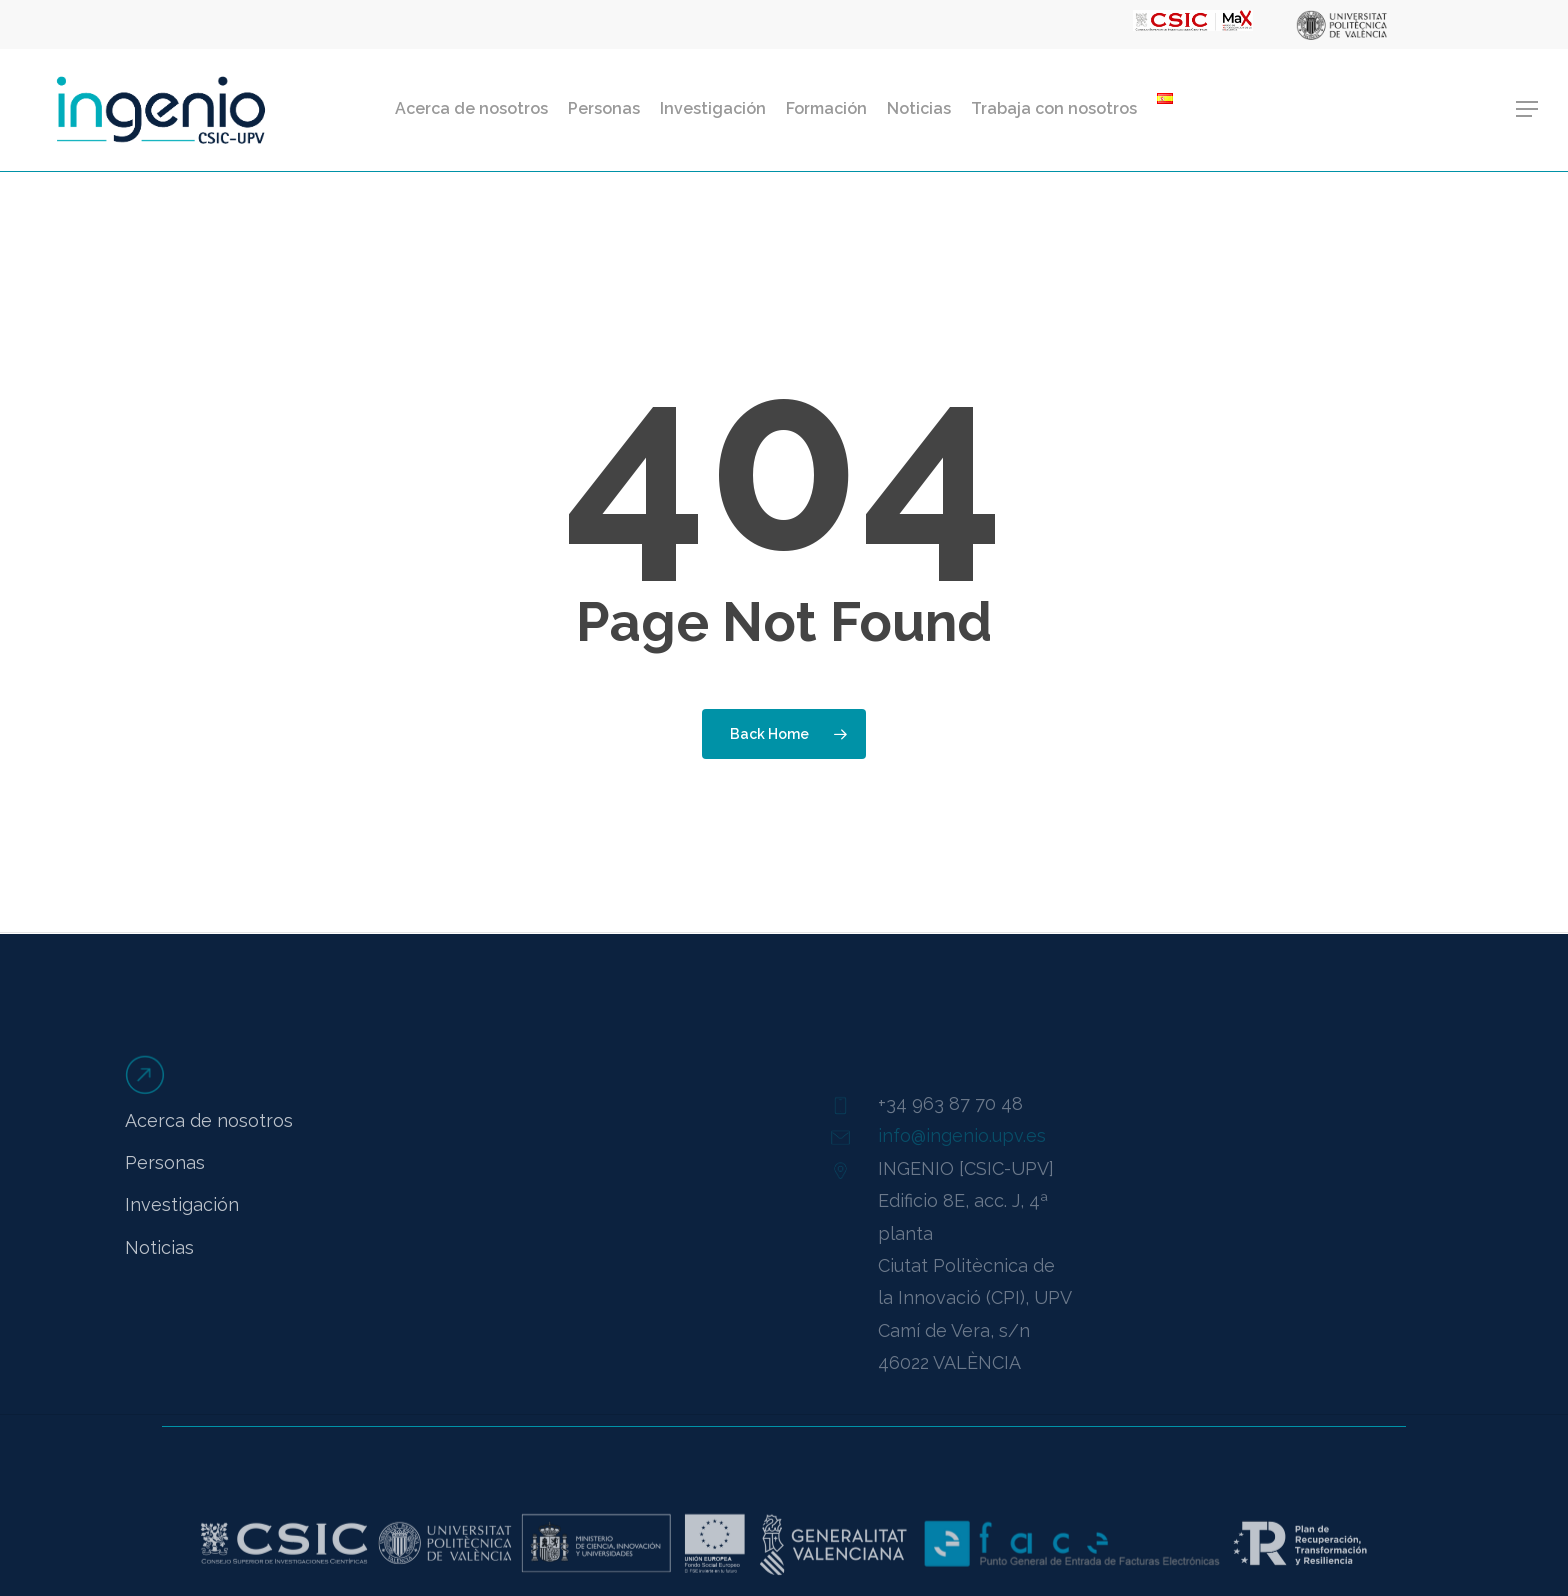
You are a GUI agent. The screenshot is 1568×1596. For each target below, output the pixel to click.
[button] (1528, 109)
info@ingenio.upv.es (962, 1163)
